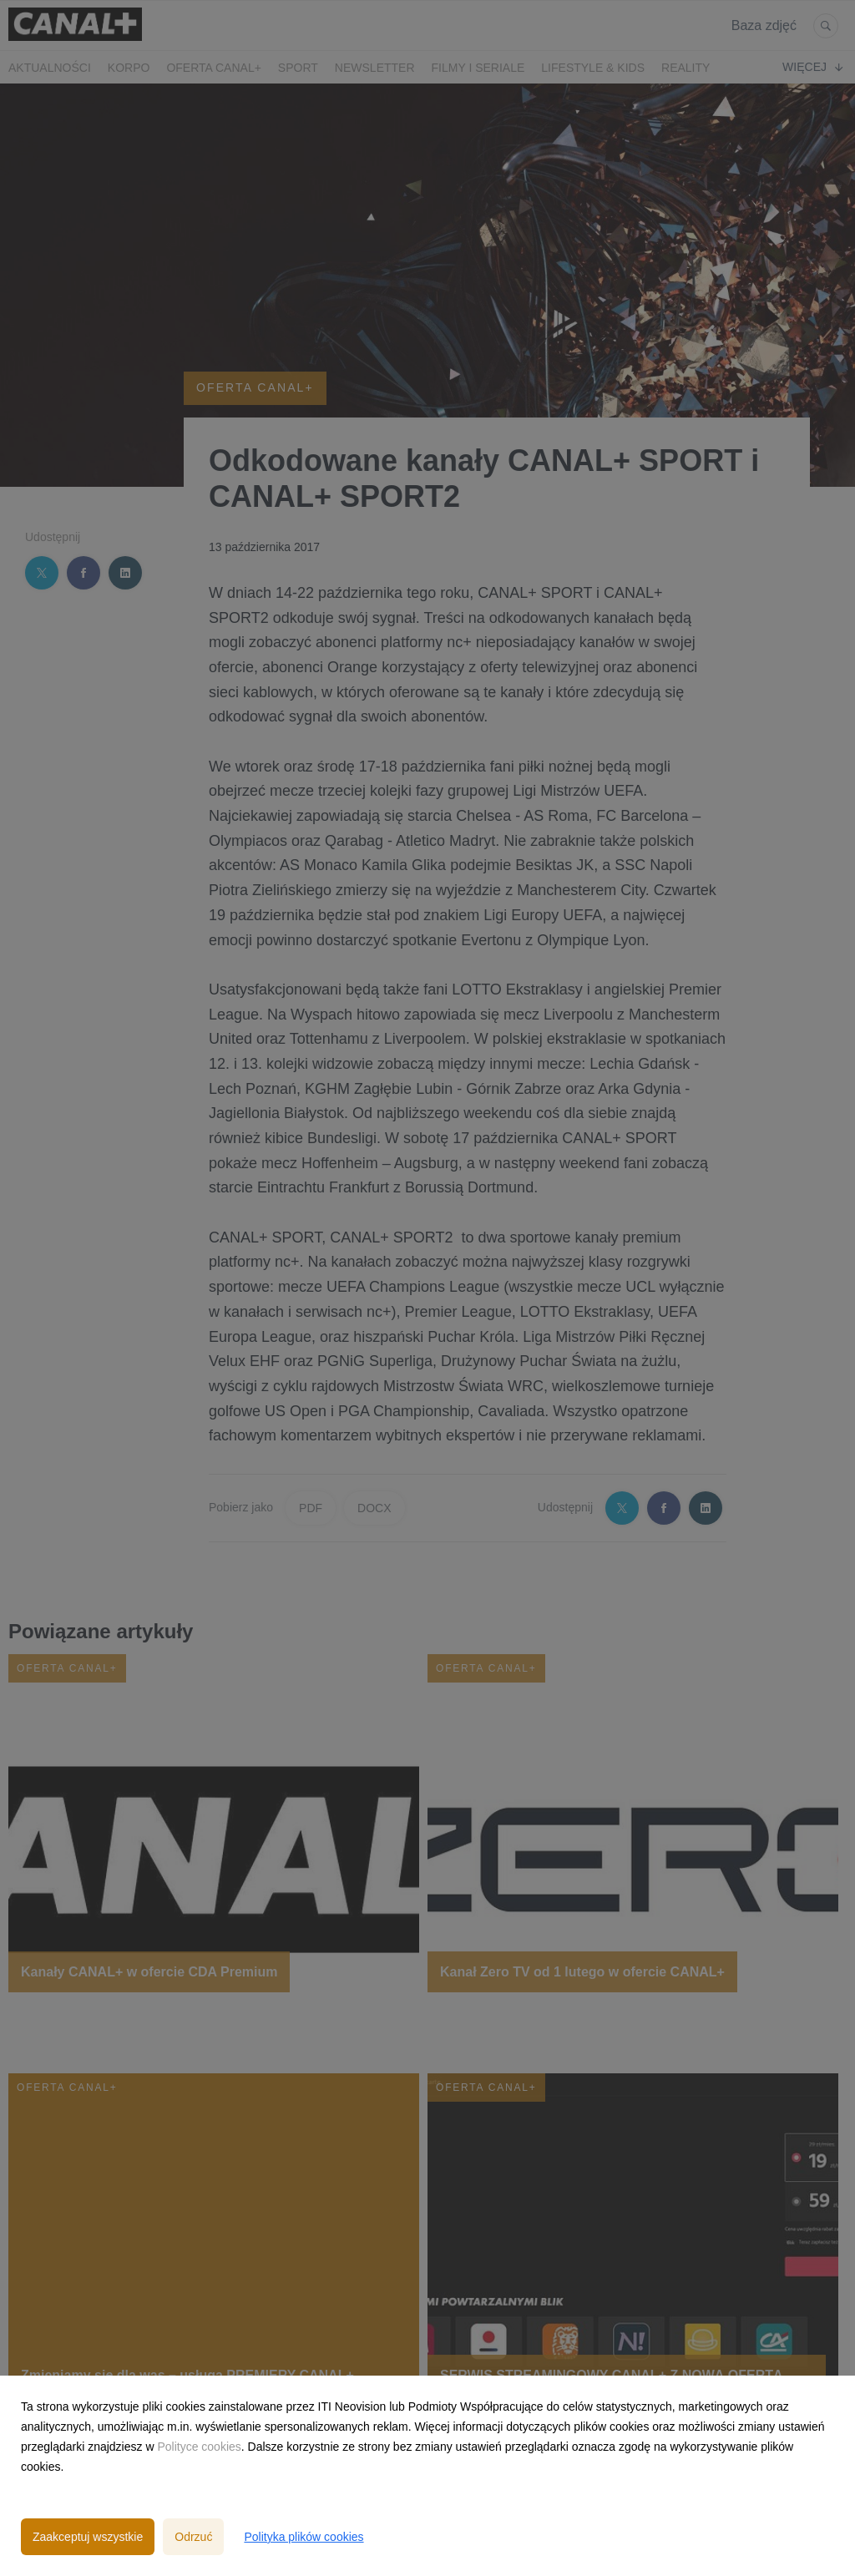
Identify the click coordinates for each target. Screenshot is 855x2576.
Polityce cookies (198, 2446)
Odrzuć (193, 2536)
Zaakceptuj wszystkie (88, 2536)
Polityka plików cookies (303, 2536)
